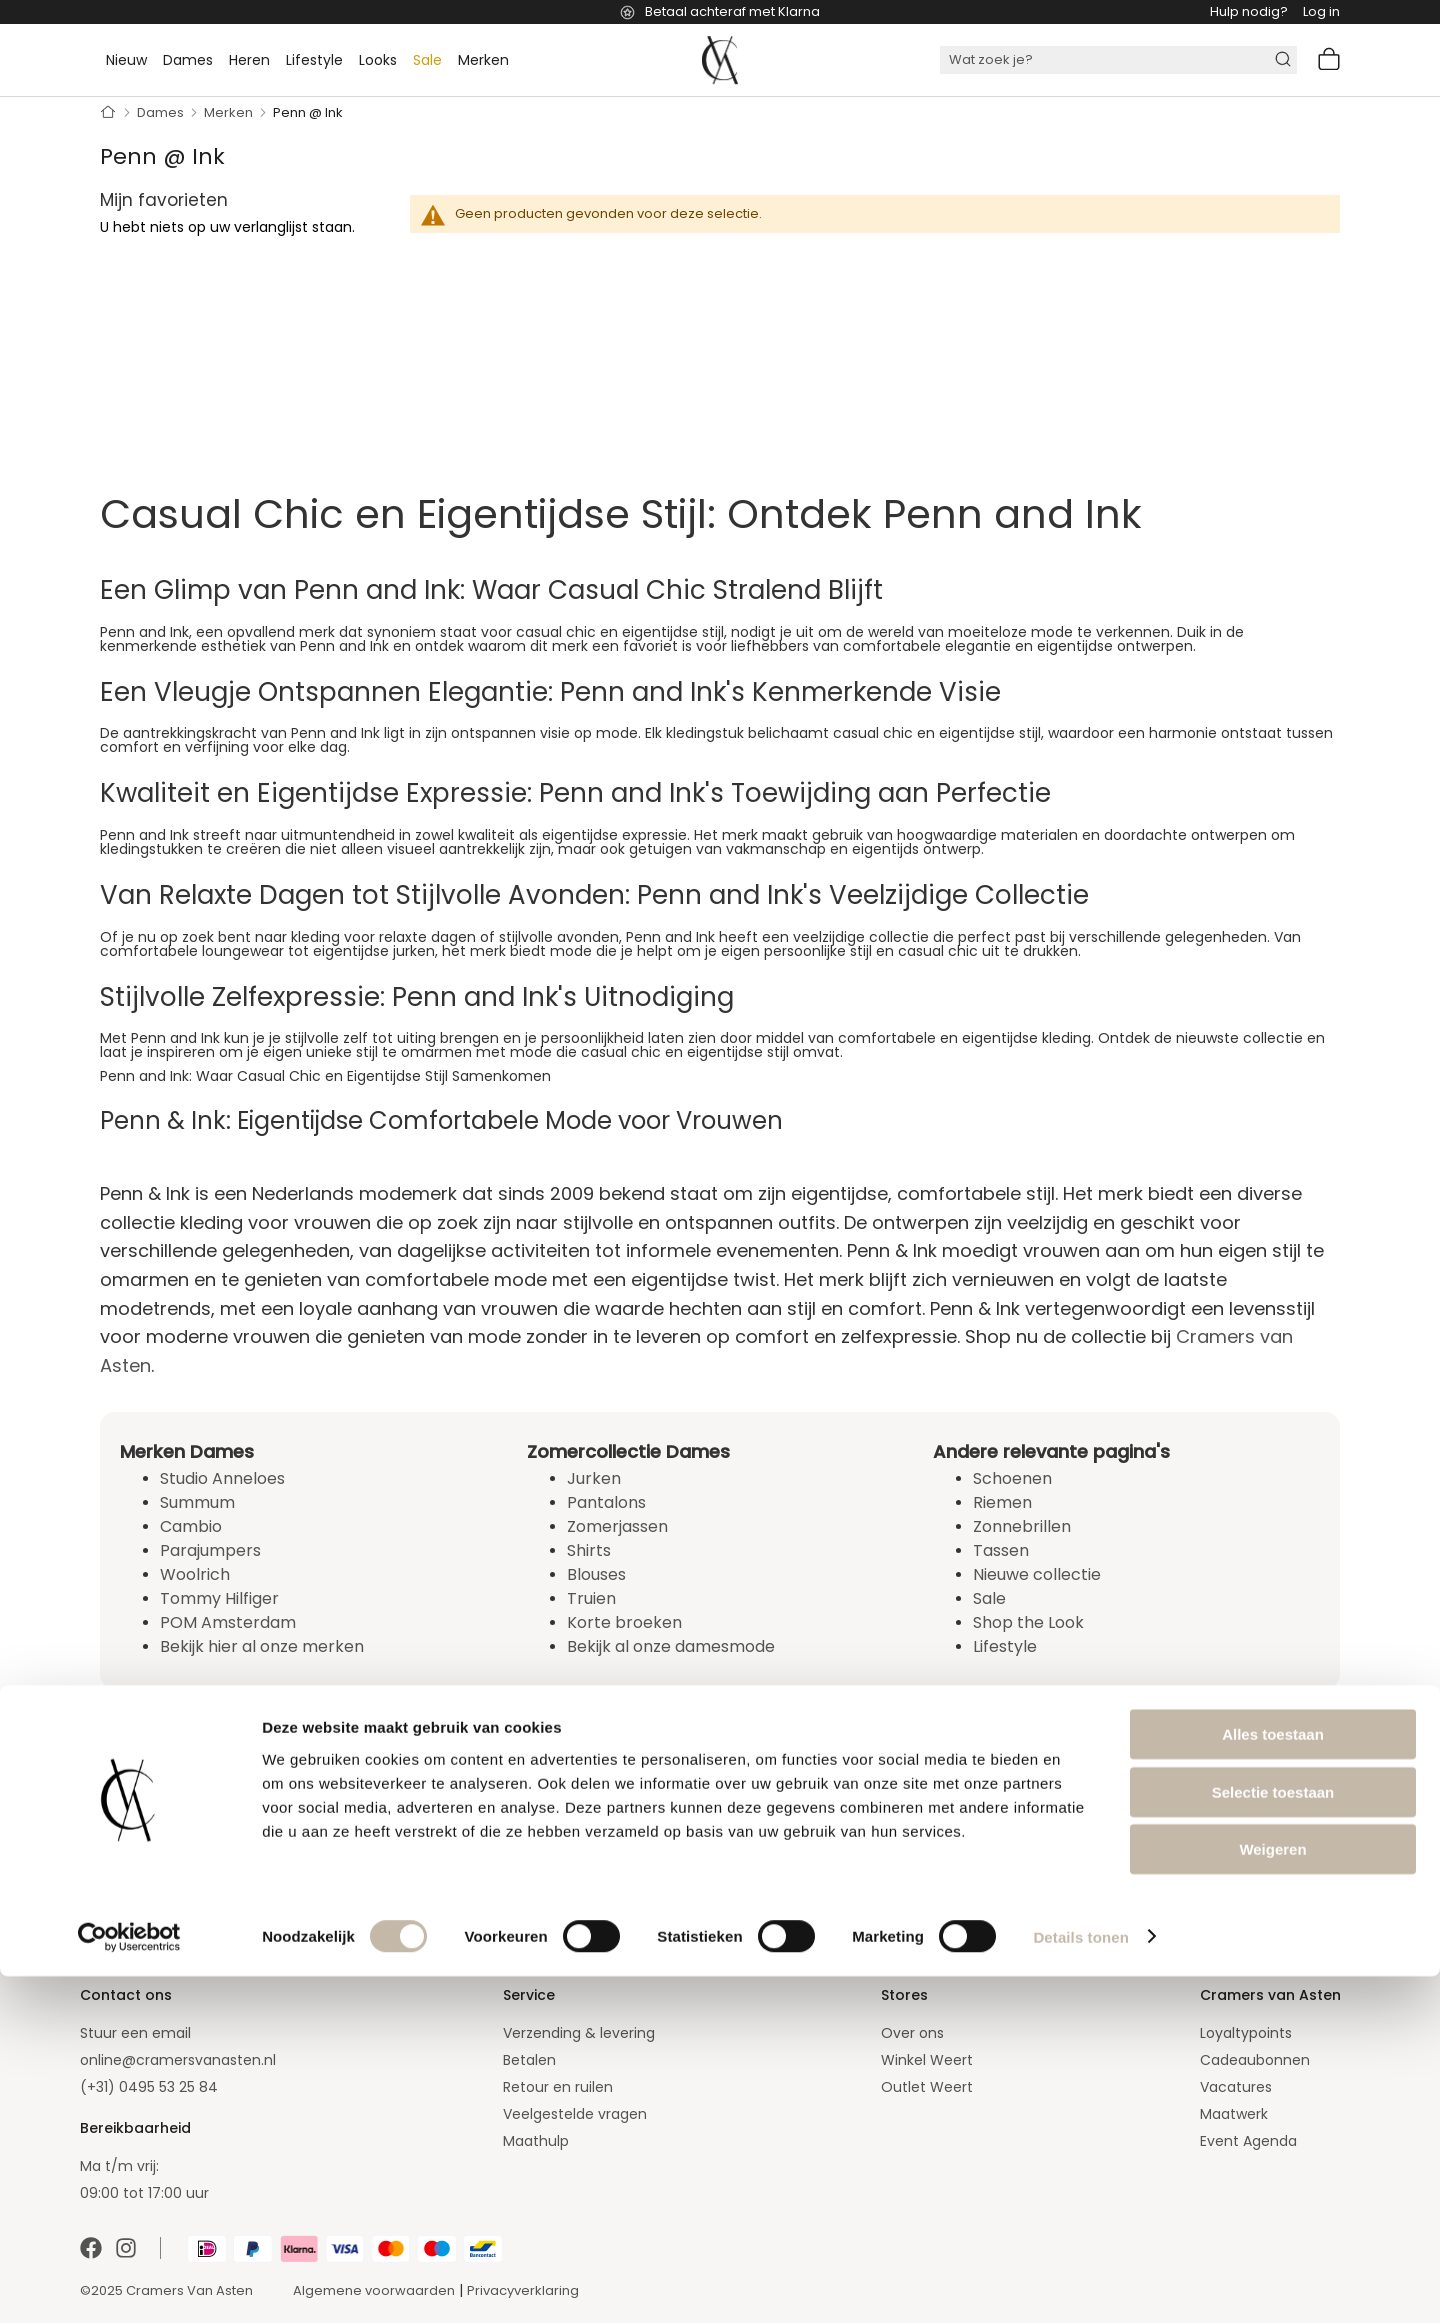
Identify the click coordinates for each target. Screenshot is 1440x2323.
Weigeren (1272, 2195)
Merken (230, 112)
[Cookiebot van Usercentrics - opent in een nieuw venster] (129, 2284)
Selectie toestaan (1273, 2138)
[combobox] (1118, 60)
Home (108, 113)
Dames (162, 112)
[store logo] (720, 60)
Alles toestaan (1273, 2080)
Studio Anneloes (222, 1478)
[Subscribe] (517, 1863)
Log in (1321, 11)
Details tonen (1080, 2283)
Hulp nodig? (1249, 11)
